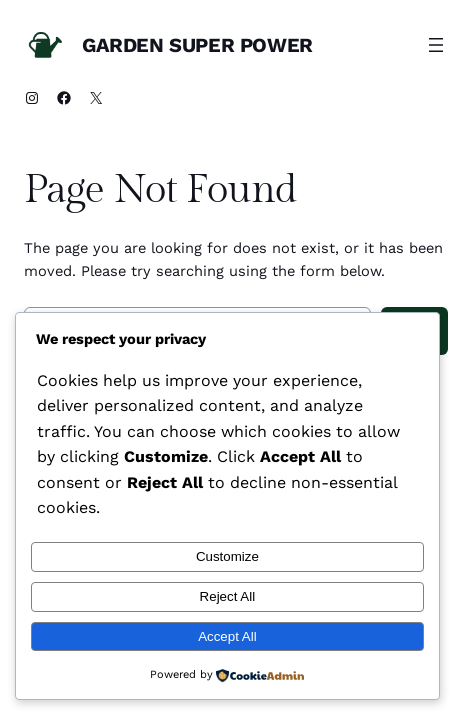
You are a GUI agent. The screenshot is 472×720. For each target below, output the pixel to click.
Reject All (228, 596)
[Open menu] (436, 45)
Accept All (227, 636)
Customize (227, 556)
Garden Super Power (197, 45)
